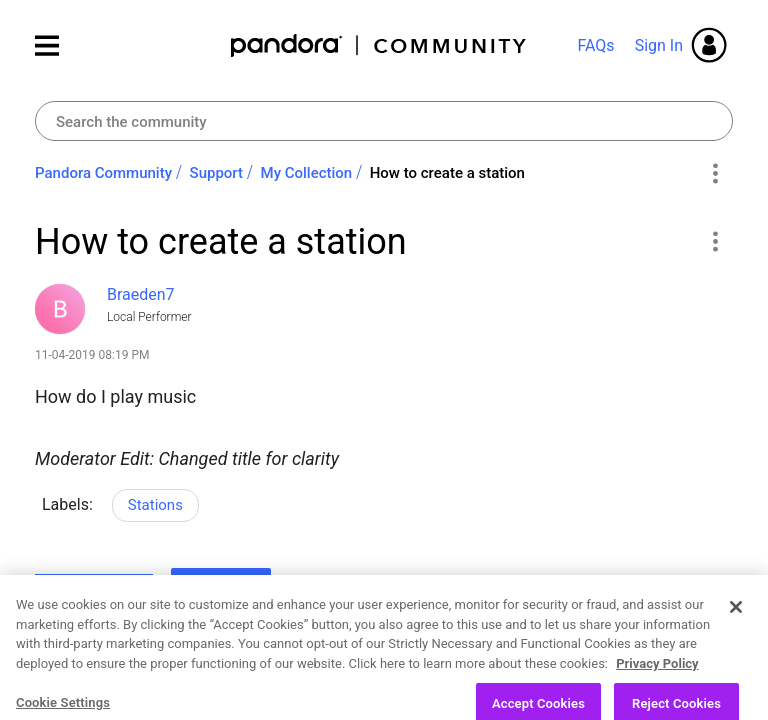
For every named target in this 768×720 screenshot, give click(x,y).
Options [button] (714, 174)
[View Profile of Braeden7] (141, 294)
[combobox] (384, 121)
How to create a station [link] (447, 173)
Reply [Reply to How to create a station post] (221, 588)
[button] (714, 241)
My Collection (307, 173)
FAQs (595, 45)
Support (216, 173)
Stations (155, 505)
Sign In (659, 45)
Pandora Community (379, 45)
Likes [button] (69, 591)
